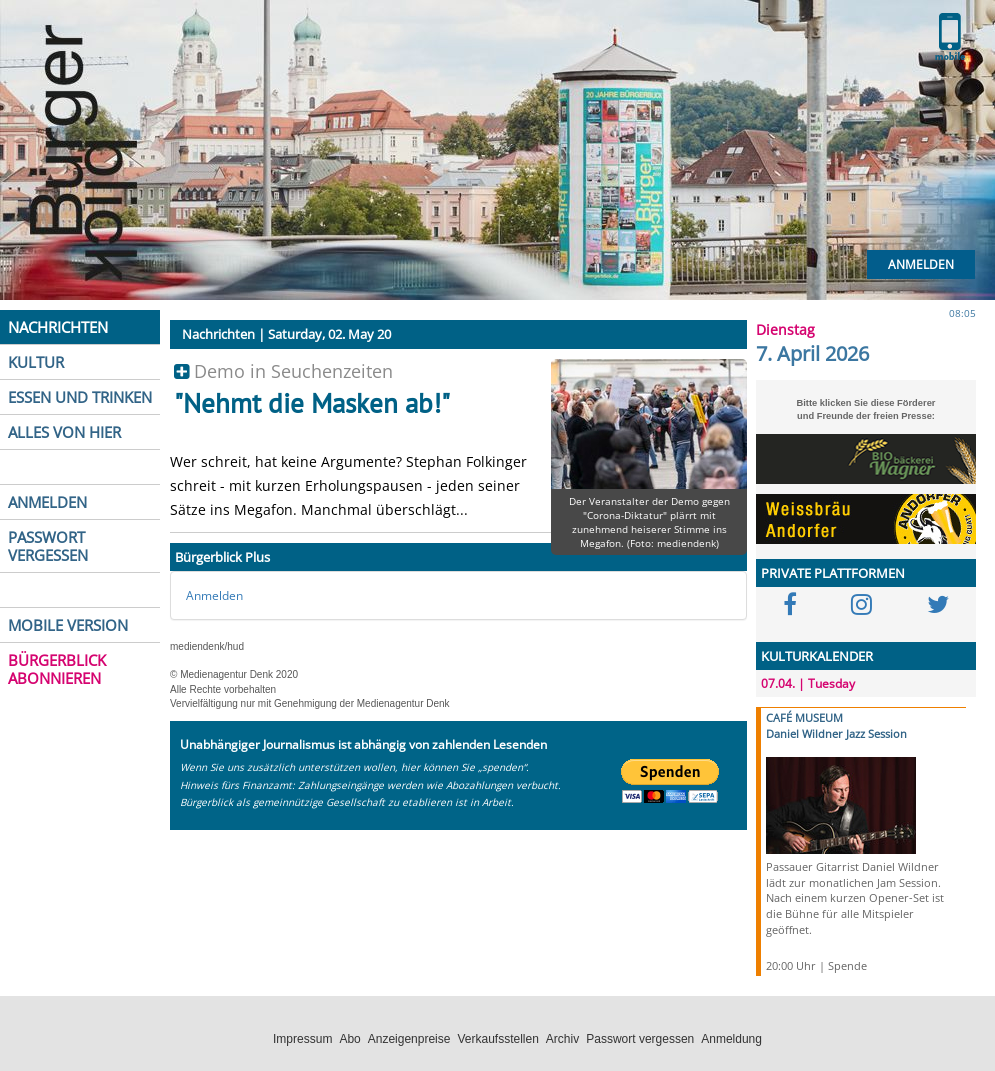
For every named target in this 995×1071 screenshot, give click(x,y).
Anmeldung (731, 1039)
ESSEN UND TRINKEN (80, 397)
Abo (349, 1039)
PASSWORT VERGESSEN (48, 546)
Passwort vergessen (640, 1039)
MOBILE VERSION (68, 625)
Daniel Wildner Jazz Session (836, 733)
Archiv (562, 1039)
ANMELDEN (47, 502)
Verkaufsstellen (497, 1039)
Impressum (302, 1039)
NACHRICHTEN (58, 327)
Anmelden (921, 264)
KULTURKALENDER (817, 656)
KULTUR (36, 362)
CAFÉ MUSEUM (804, 717)
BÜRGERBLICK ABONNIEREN (57, 669)
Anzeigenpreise (409, 1039)
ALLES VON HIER (64, 432)
